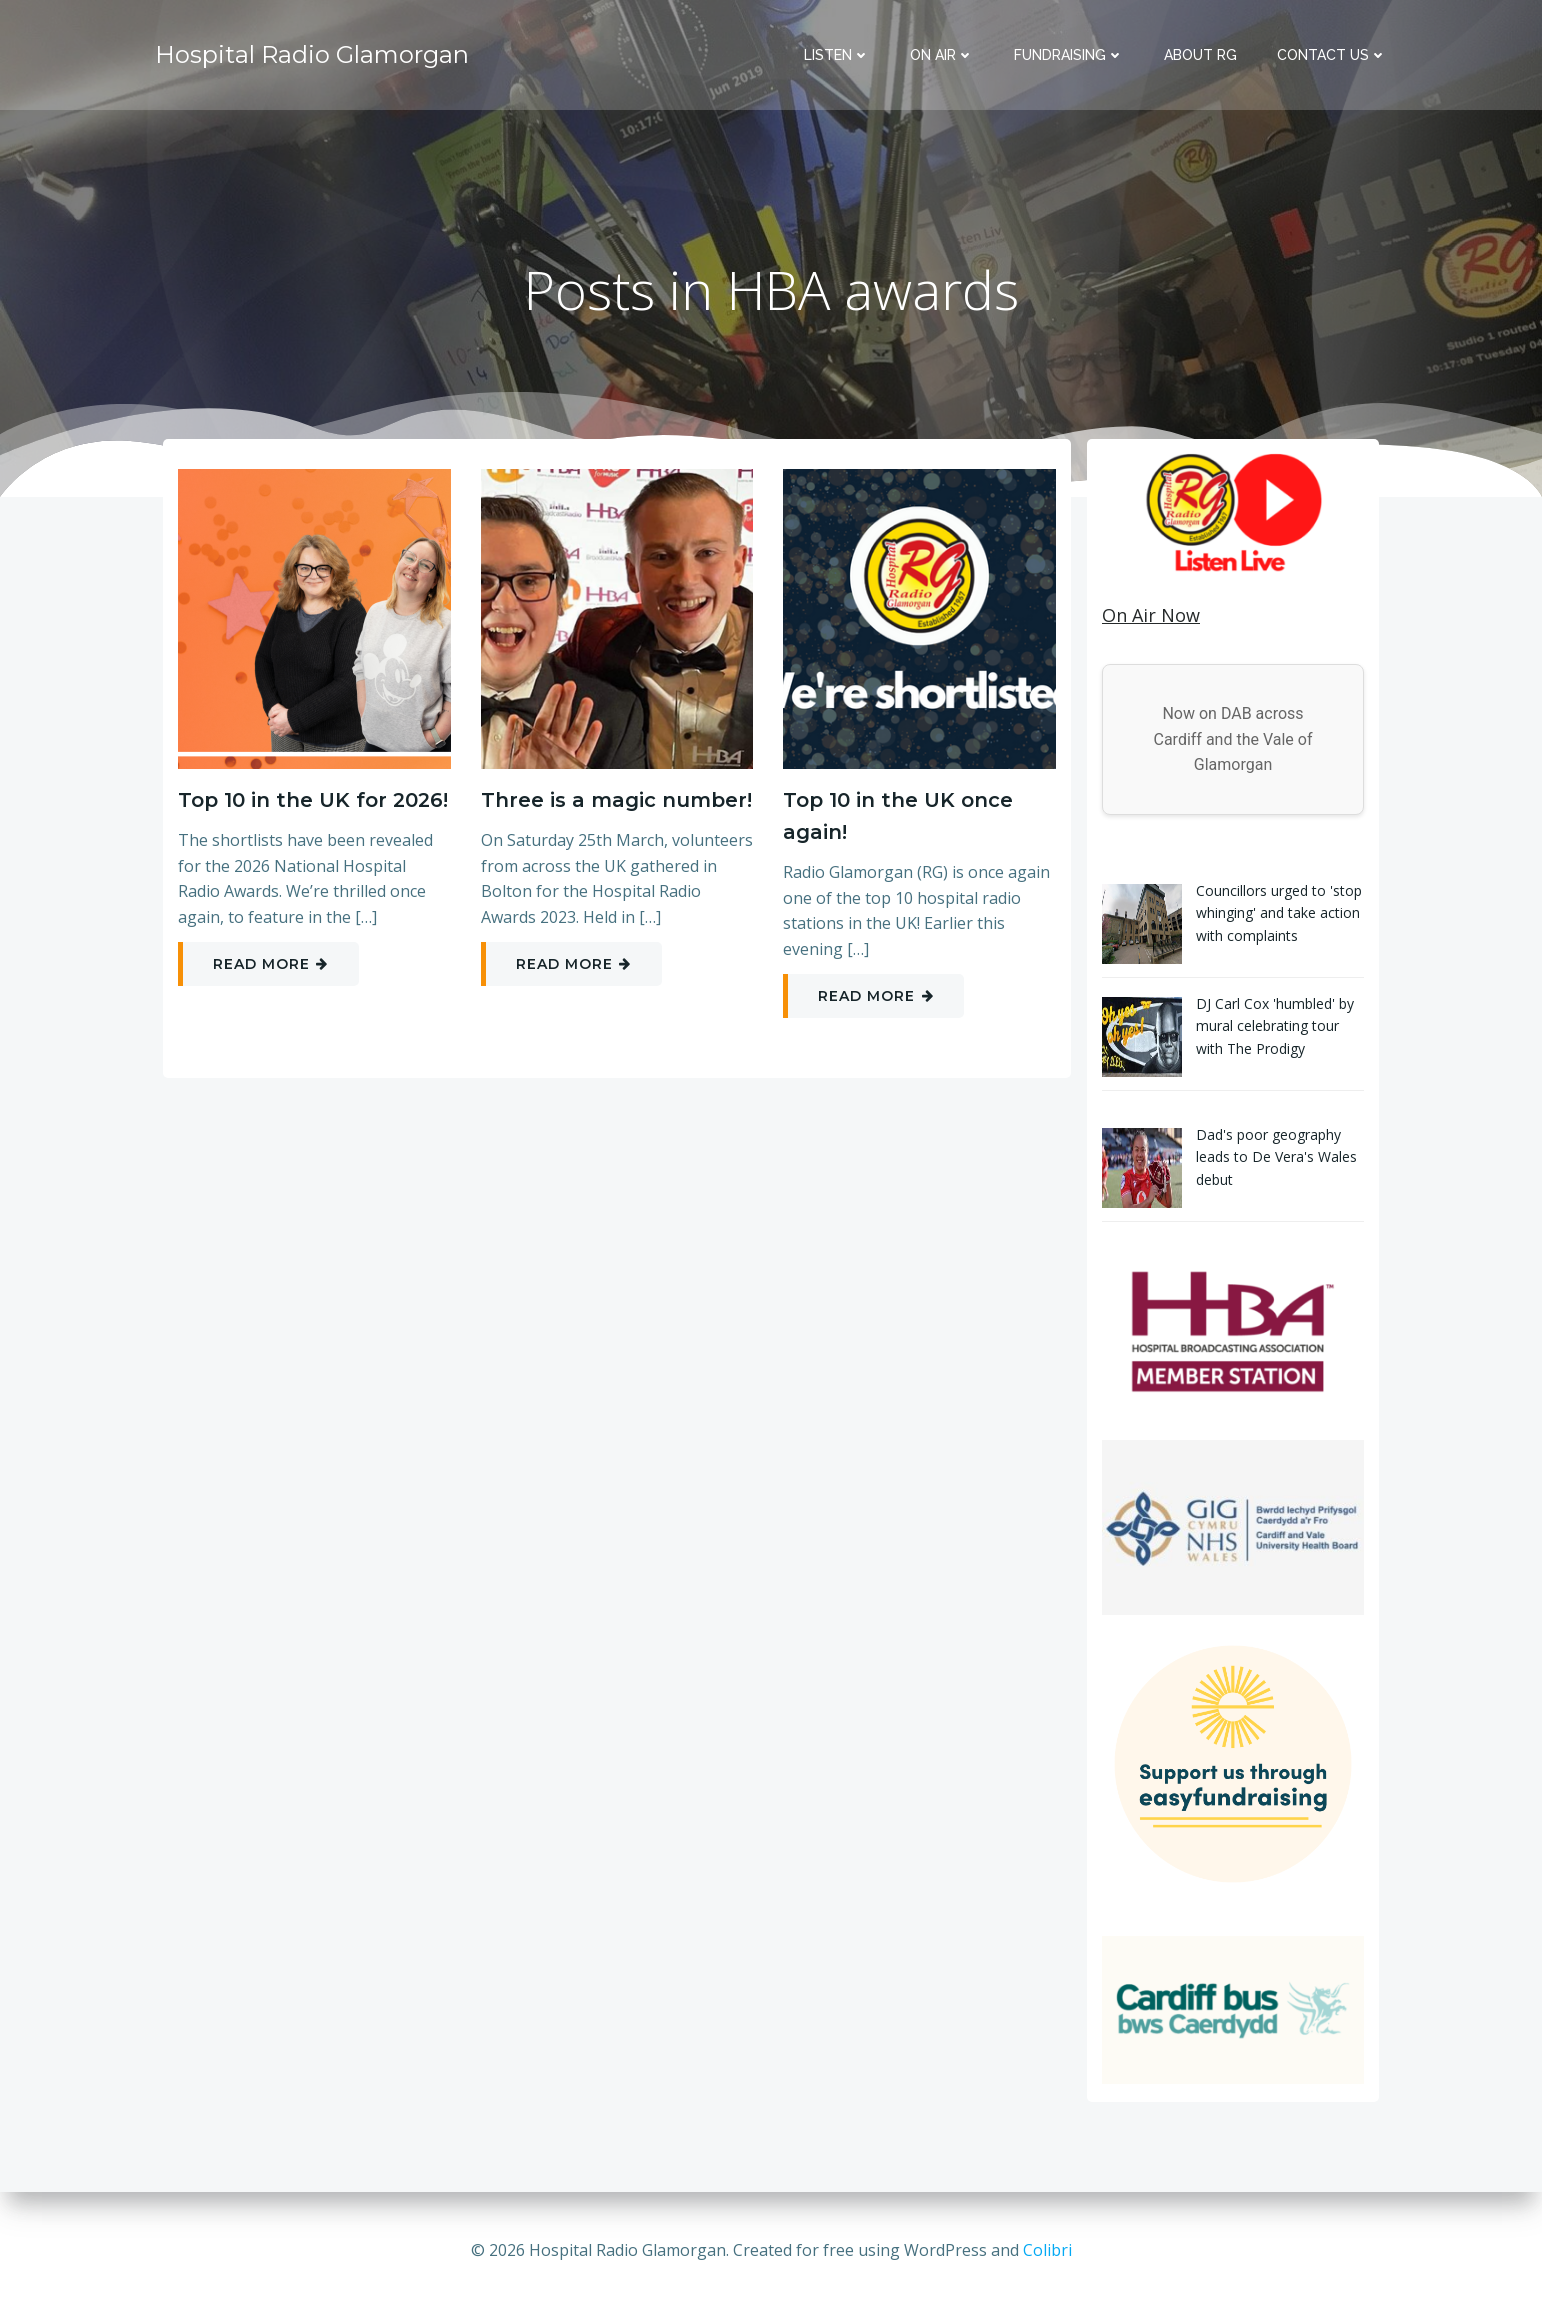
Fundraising (1069, 55)
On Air (942, 55)
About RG (1200, 55)
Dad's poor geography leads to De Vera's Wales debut (1276, 1157)
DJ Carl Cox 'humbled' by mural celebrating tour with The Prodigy (1275, 1026)
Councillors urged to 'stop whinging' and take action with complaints (1279, 913)
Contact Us (1332, 55)
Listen (837, 55)
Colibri (1047, 2250)
